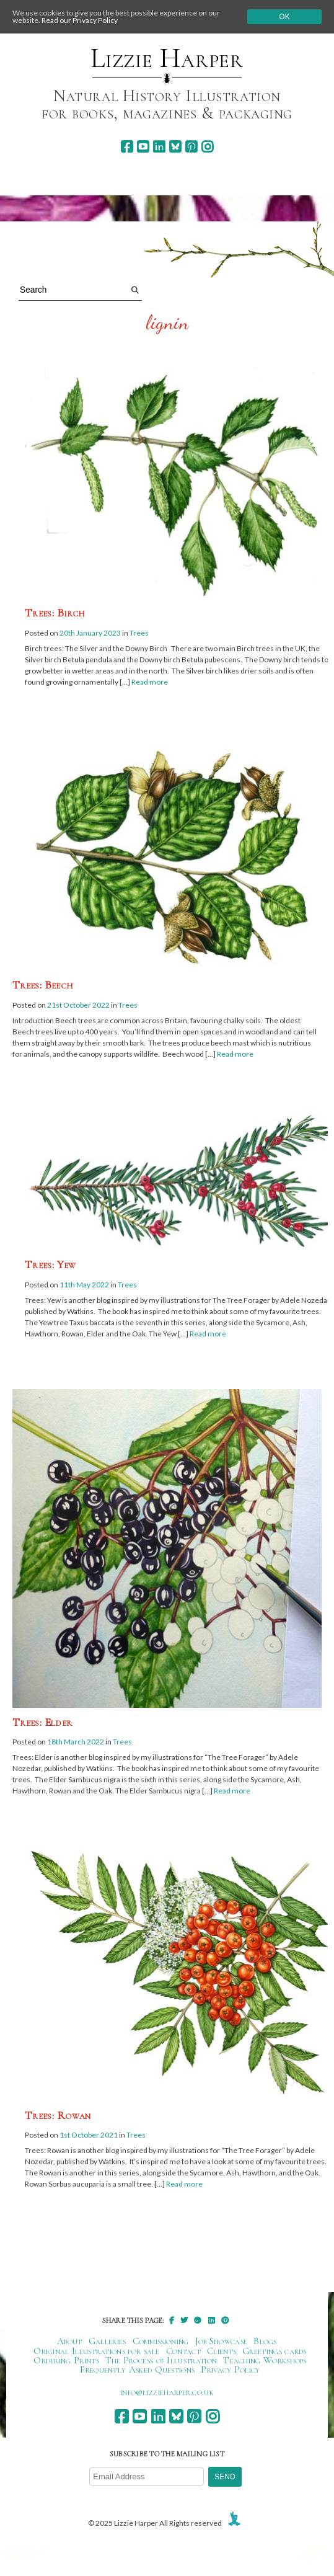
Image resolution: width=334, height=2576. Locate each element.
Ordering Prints (66, 2360)
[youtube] (143, 146)
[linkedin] (159, 146)
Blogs (265, 2341)
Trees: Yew (50, 1264)
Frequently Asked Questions (137, 2369)
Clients (221, 2350)
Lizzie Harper (167, 58)
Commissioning (161, 2341)
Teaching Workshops (265, 2360)
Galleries (107, 2341)
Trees (139, 632)
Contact (183, 2350)
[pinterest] (191, 146)
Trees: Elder (42, 1722)
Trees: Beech (42, 985)
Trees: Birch (55, 613)
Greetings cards (274, 2350)
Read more (149, 681)
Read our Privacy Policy (80, 20)
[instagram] (207, 146)
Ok (284, 16)
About (69, 2341)
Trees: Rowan (57, 2115)
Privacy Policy (230, 2369)
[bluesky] (175, 146)
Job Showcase (221, 2341)
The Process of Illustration (161, 2360)
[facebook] (127, 146)
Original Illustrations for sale (96, 2350)
